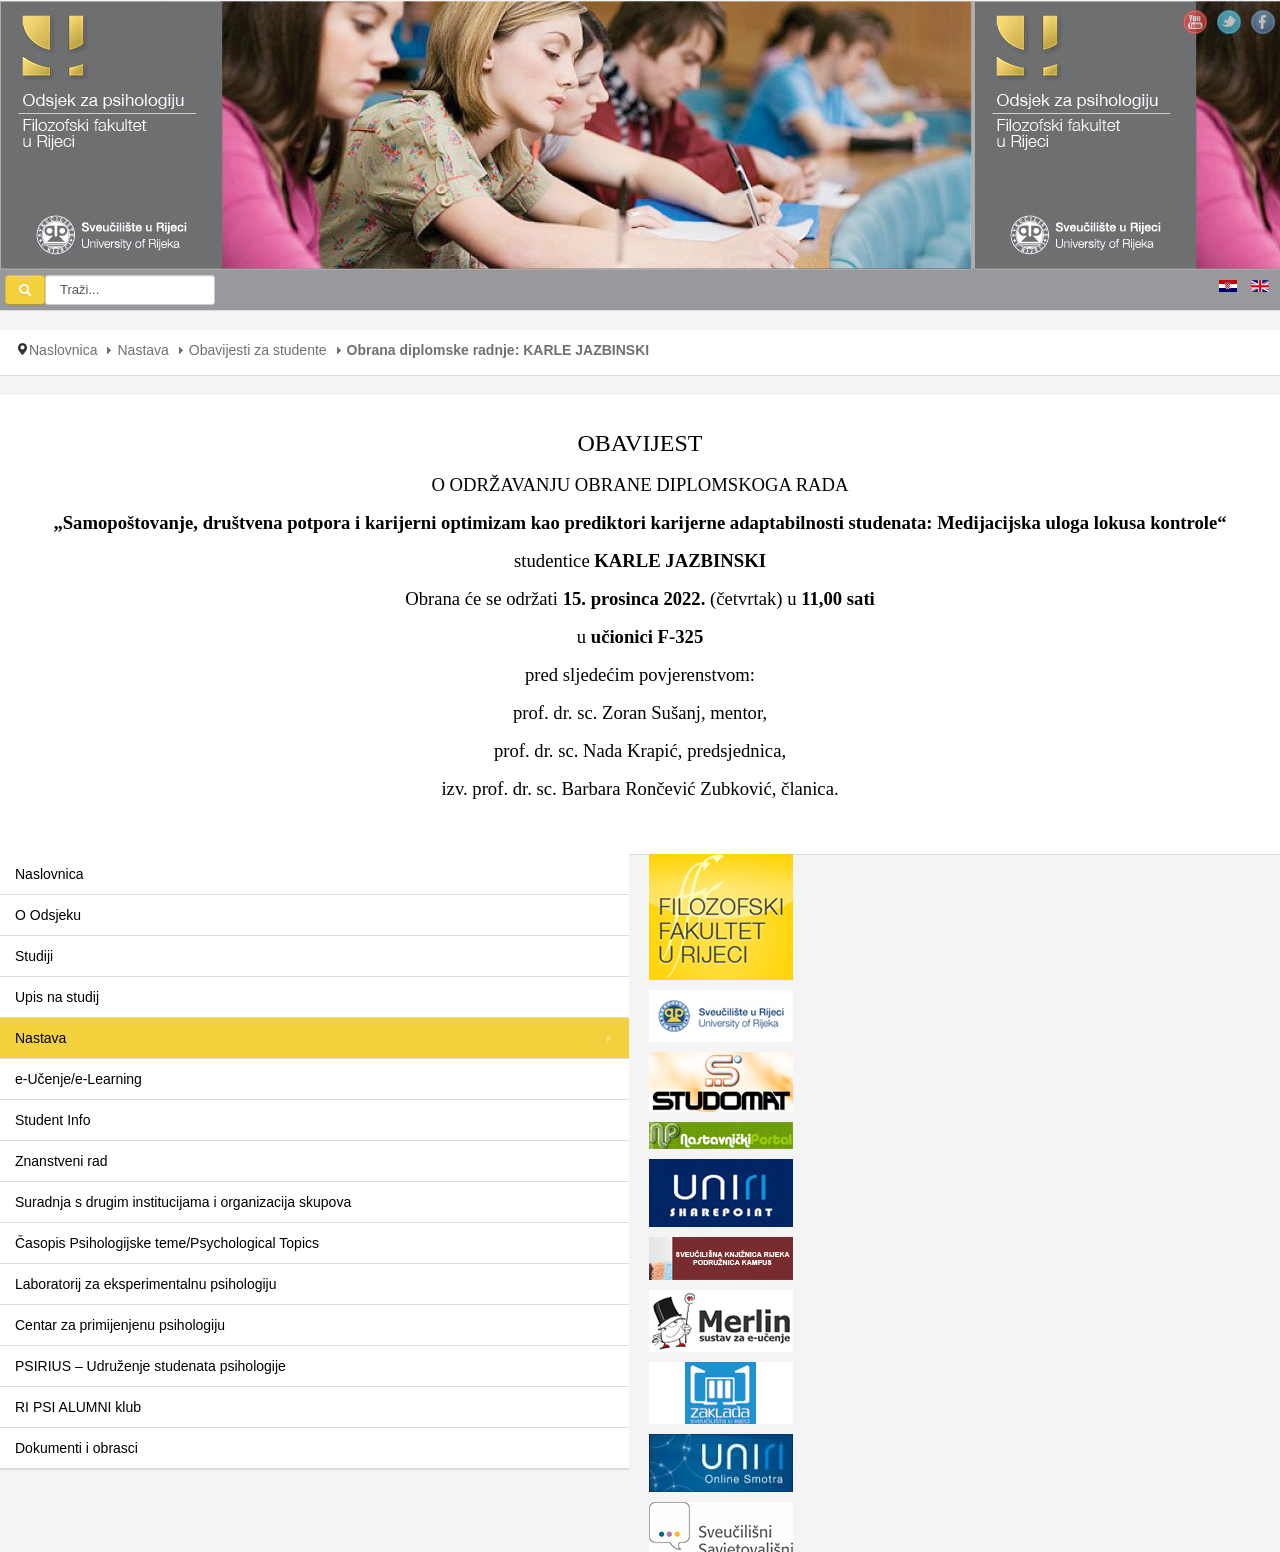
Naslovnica (63, 350)
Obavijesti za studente (258, 350)
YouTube (1195, 22)
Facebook (1263, 22)
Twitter (1229, 22)
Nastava (142, 350)
